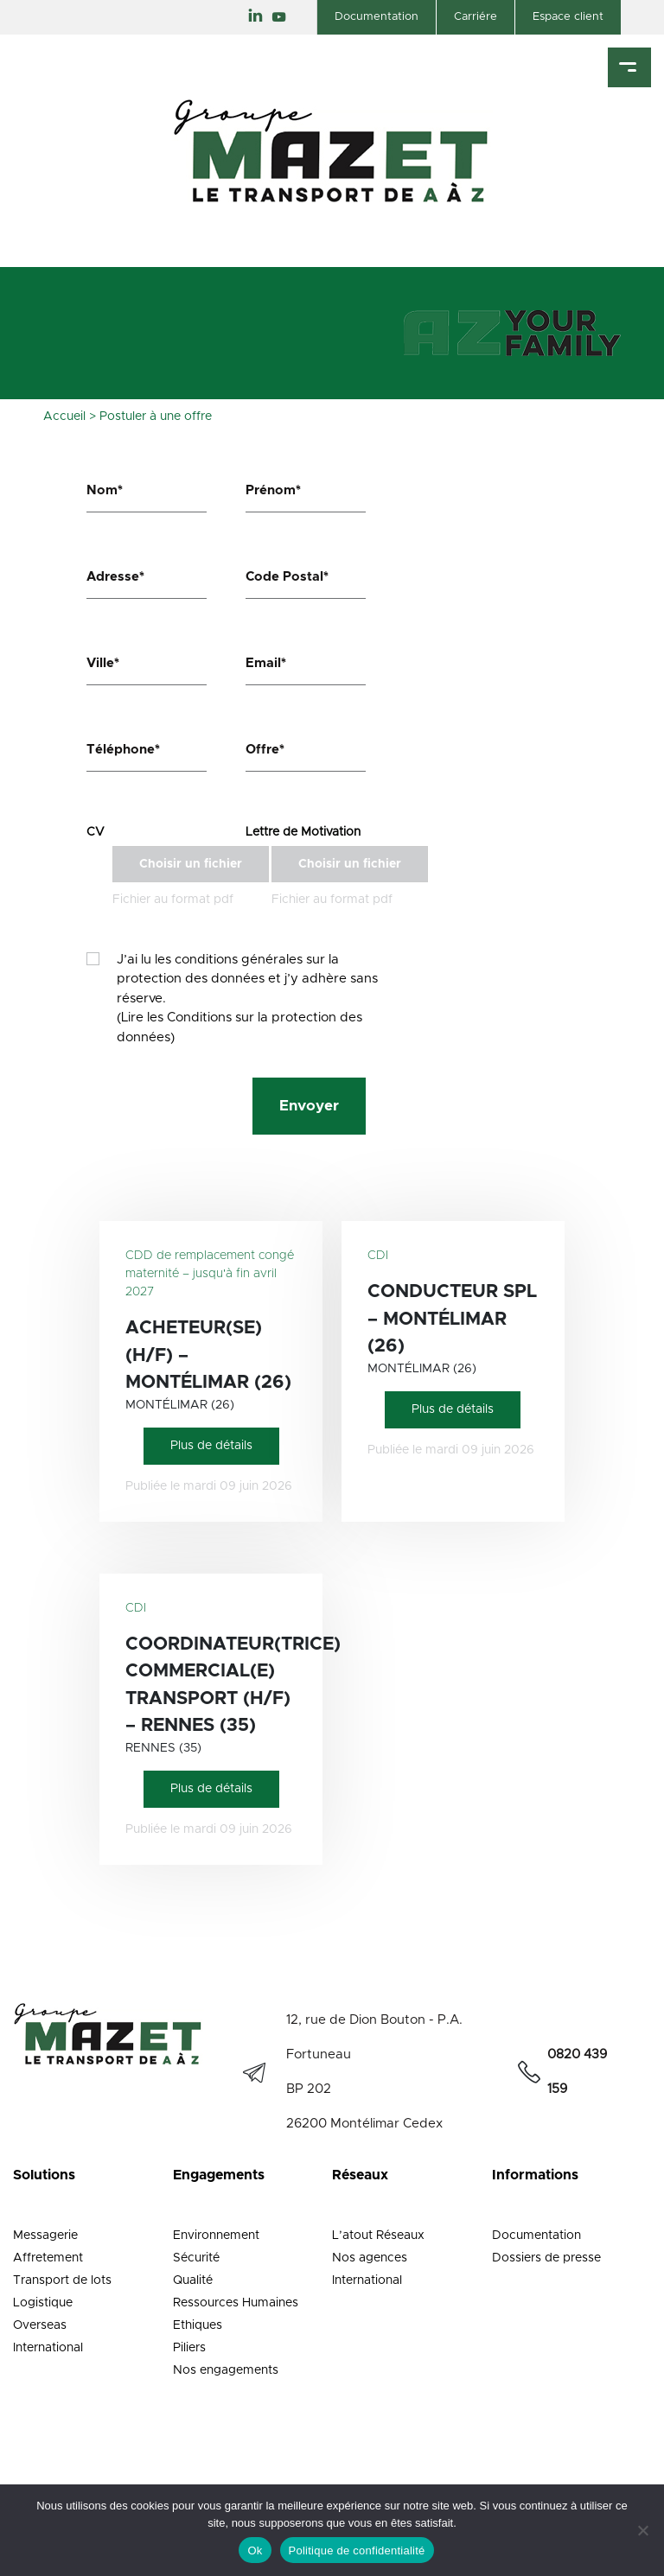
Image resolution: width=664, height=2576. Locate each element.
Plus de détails (211, 1446)
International (48, 2348)
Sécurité (196, 2258)
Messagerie (45, 2235)
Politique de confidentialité (357, 2550)
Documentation (376, 16)
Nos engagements (225, 2370)
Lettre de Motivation (303, 832)
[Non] (642, 2530)
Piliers (189, 2348)
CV (95, 832)
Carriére (475, 16)
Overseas (40, 2325)
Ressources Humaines (235, 2303)
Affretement (48, 2258)
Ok (254, 2550)
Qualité (193, 2280)
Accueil (64, 416)
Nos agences (369, 2258)
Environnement (216, 2235)
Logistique (43, 2303)
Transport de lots (62, 2280)
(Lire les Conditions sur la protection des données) (239, 1027)
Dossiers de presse (546, 2258)
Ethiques (197, 2325)
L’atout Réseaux (378, 2235)
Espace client (568, 16)
